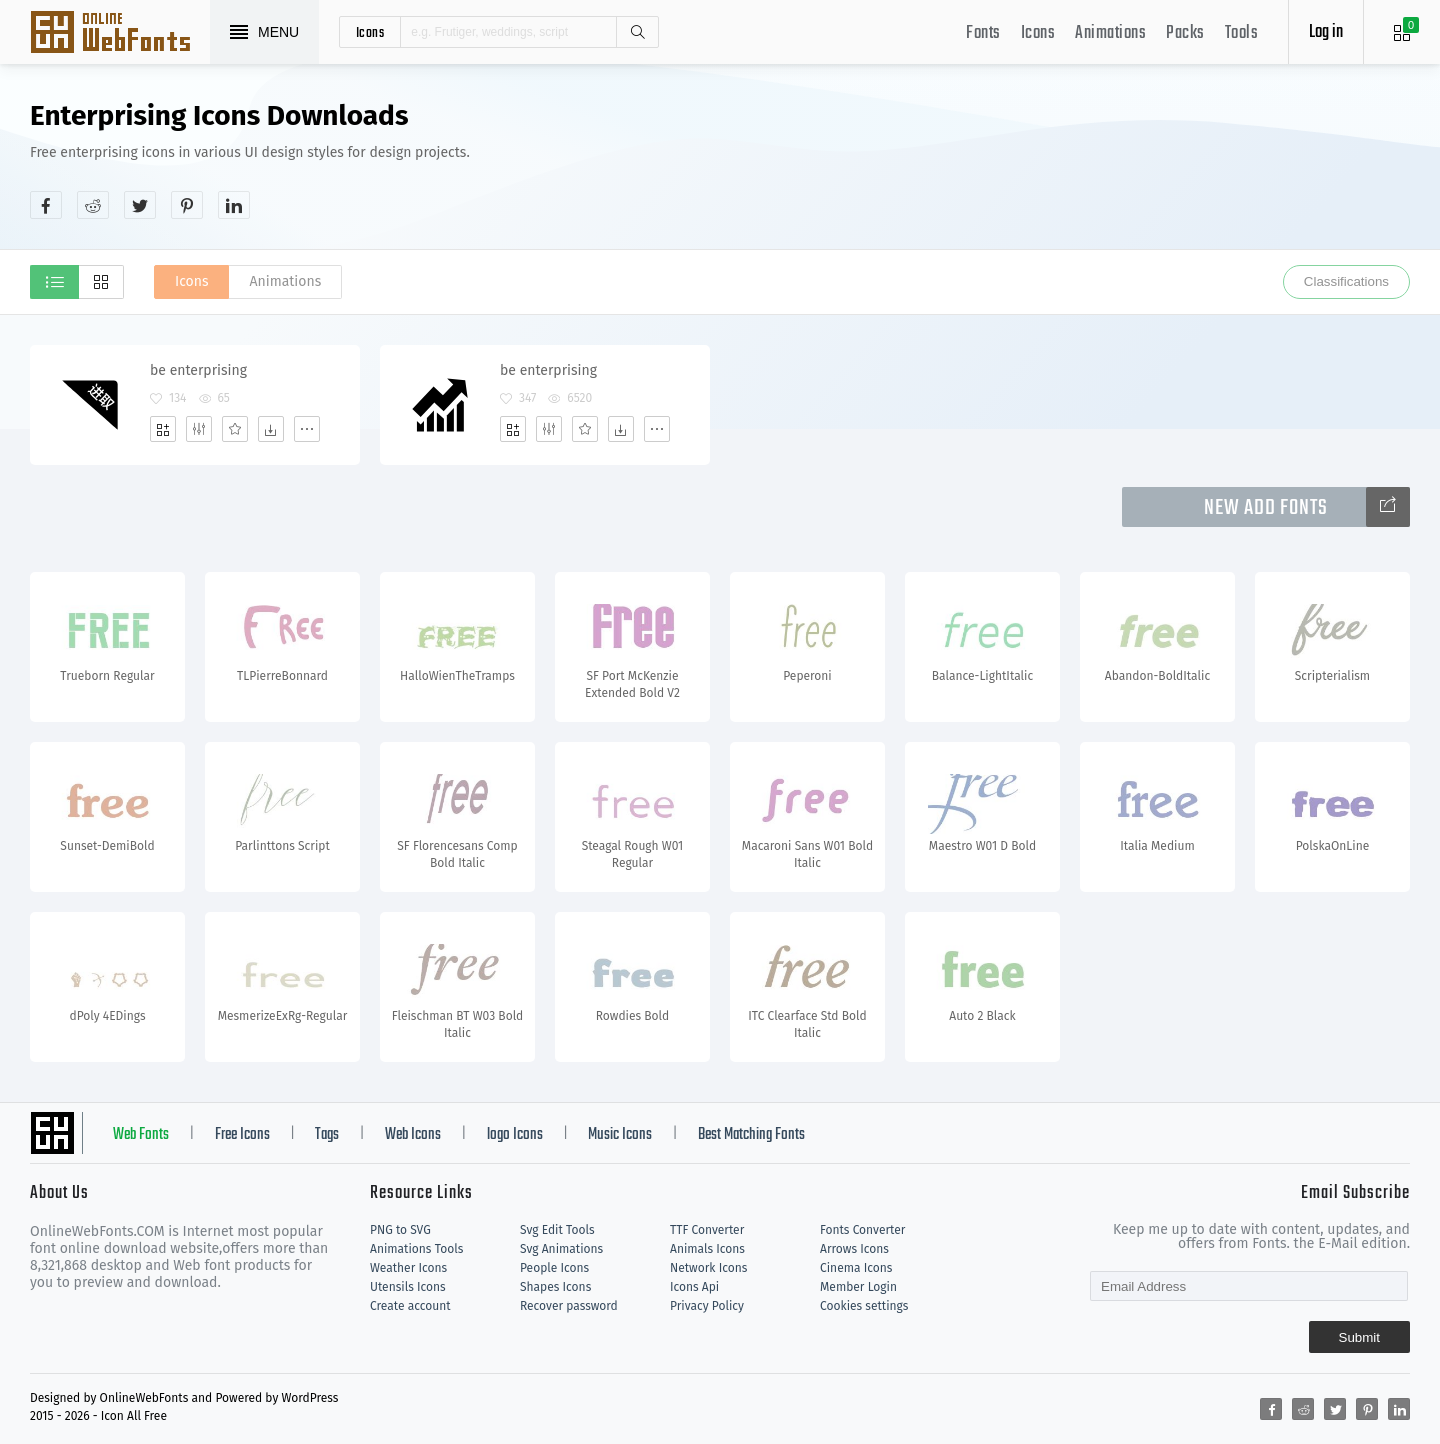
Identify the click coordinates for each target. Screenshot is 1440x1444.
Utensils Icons (408, 1287)
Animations (1110, 33)
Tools (1242, 33)
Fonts (983, 33)
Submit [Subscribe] (1359, 1337)
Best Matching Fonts (751, 1135)
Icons (1038, 33)
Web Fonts (141, 1135)
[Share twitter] (140, 205)
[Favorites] (235, 429)
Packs (1185, 33)
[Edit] (199, 429)
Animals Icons (707, 1249)
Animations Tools (416, 1249)
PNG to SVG (400, 1230)
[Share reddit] (93, 205)
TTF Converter (707, 1230)
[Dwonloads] (271, 429)
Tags (327, 1135)
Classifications (1346, 281)
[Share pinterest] (187, 205)
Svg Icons (120, 34)
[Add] (163, 429)
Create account (410, 1306)
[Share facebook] (46, 205)
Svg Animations (561, 1249)
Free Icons (242, 1135)
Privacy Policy (707, 1306)
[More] (307, 429)
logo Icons (515, 1135)
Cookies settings (864, 1306)
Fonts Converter (862, 1230)
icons (370, 32)
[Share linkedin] (234, 205)
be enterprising (198, 370)
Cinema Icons (856, 1268)
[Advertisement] (1046, 159)
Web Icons (413, 1135)
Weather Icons (408, 1268)
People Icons (554, 1268)
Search (637, 32)
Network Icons (708, 1268)
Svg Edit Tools (557, 1230)
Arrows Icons (854, 1249)
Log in (1326, 32)
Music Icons (620, 1135)
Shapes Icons (555, 1287)
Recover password (569, 1306)
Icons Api (694, 1287)
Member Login (858, 1287)
